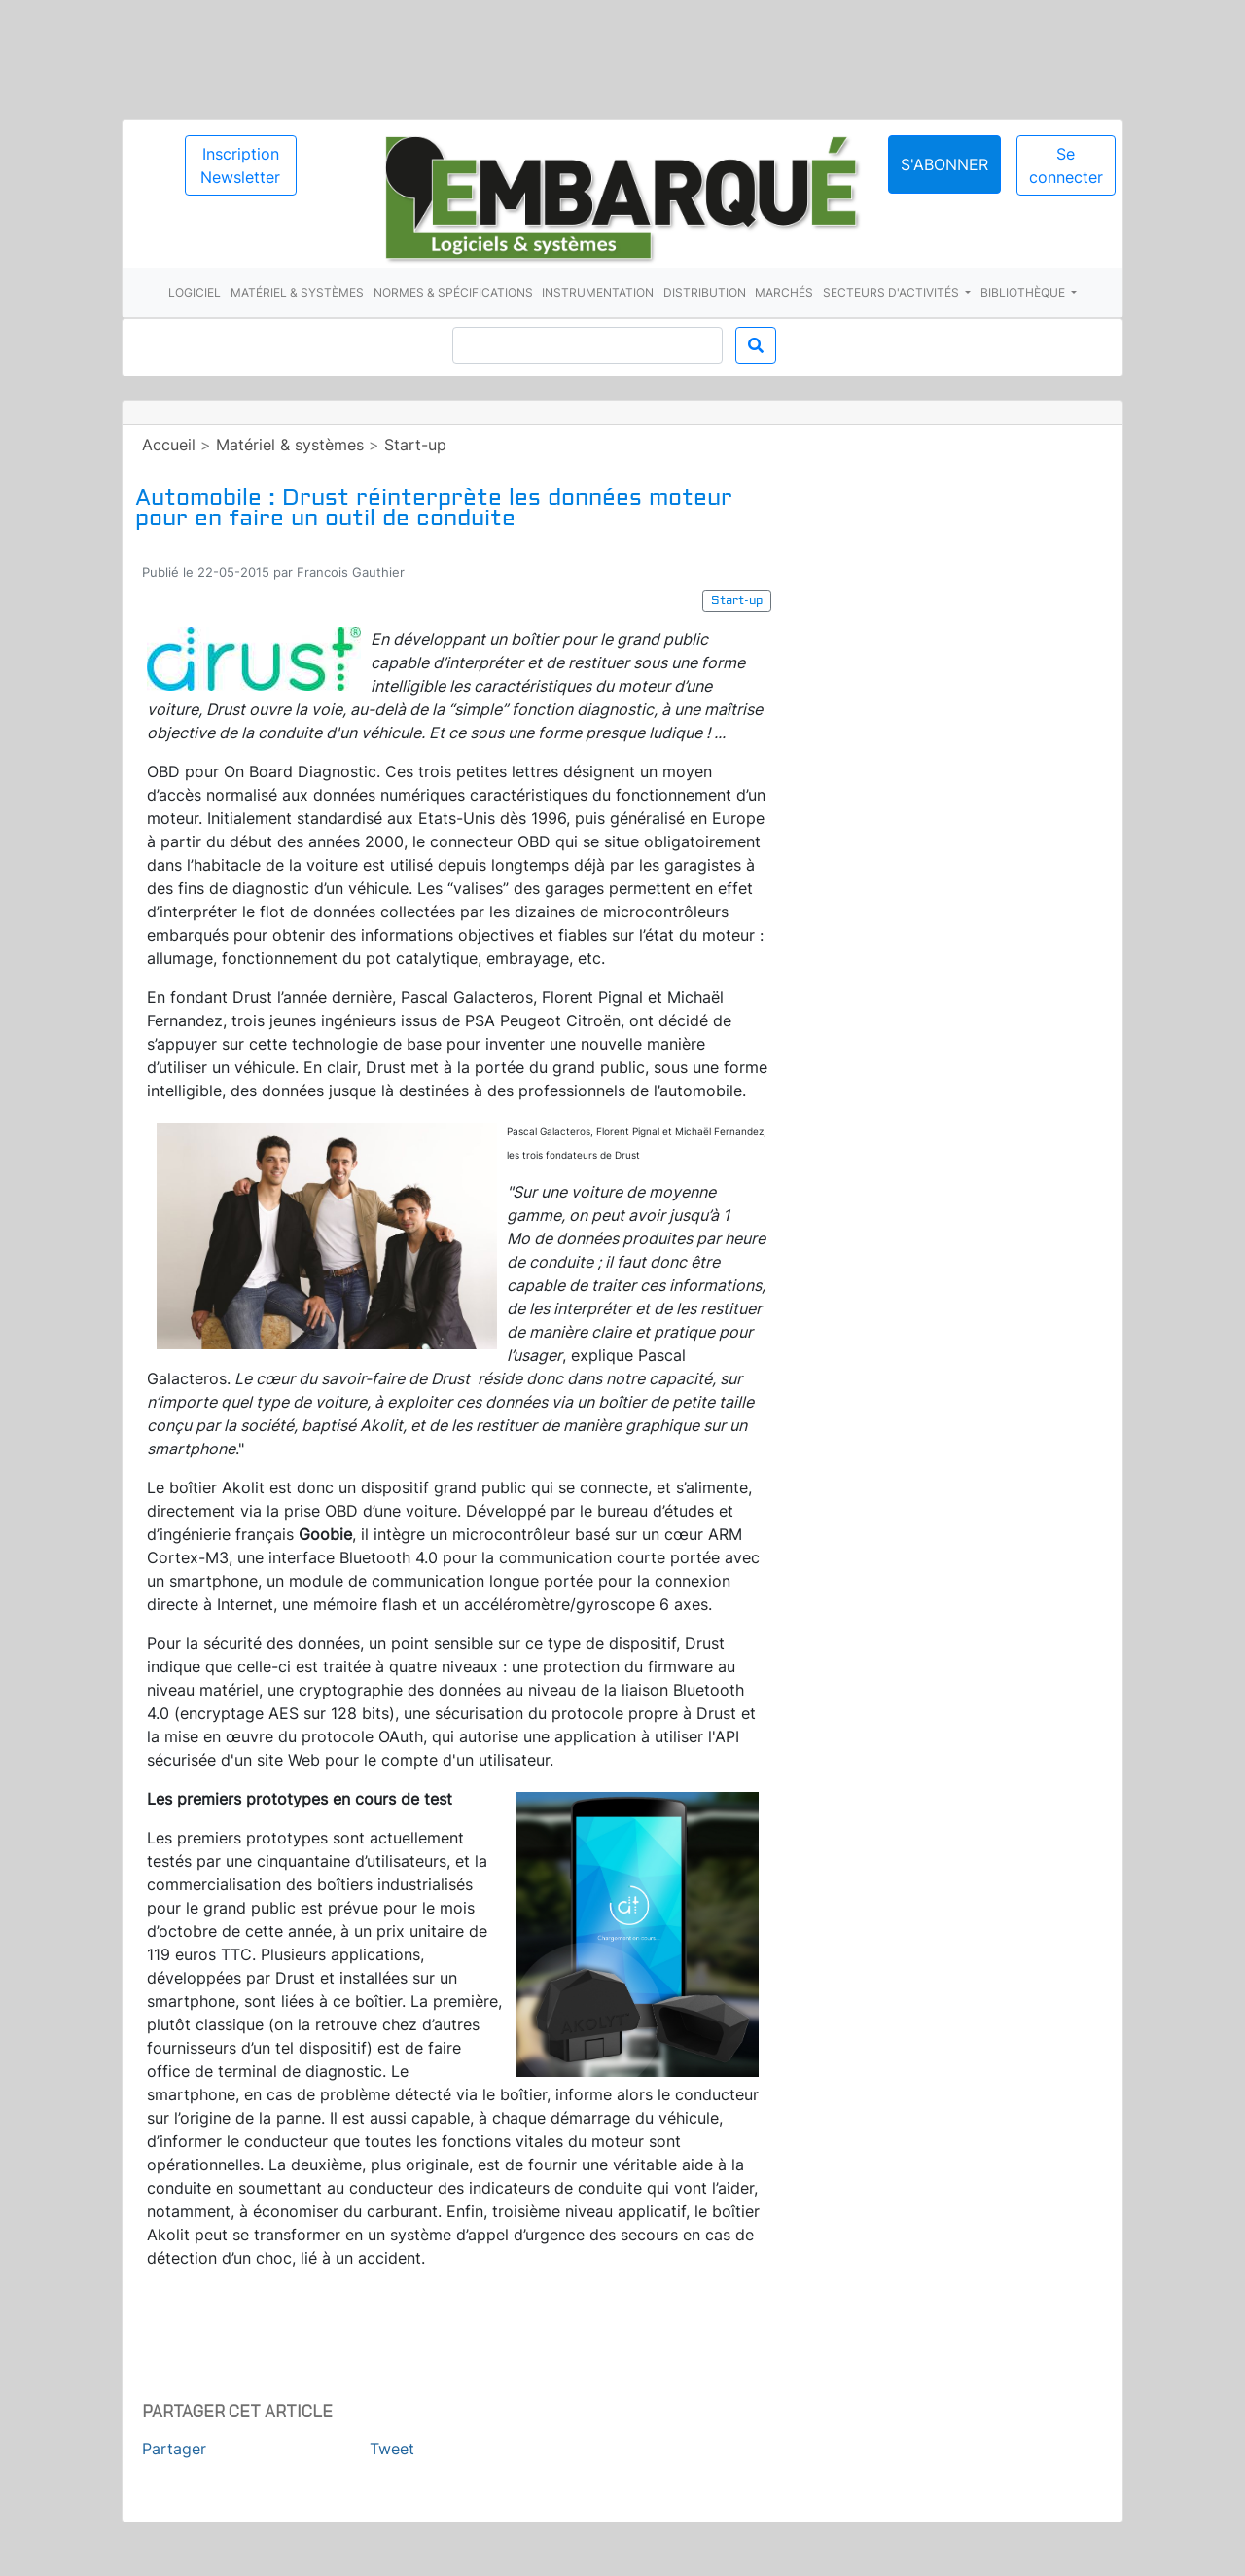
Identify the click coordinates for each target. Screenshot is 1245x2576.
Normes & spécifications (453, 292)
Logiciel (194, 292)
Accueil (169, 444)
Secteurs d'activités (892, 292)
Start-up (415, 444)
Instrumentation (598, 292)
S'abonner (944, 164)
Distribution (704, 292)
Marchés (784, 292)
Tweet (392, 2448)
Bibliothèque (1024, 292)
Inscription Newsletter (240, 165)
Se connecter (1066, 165)
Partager (174, 2448)
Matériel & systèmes (297, 292)
